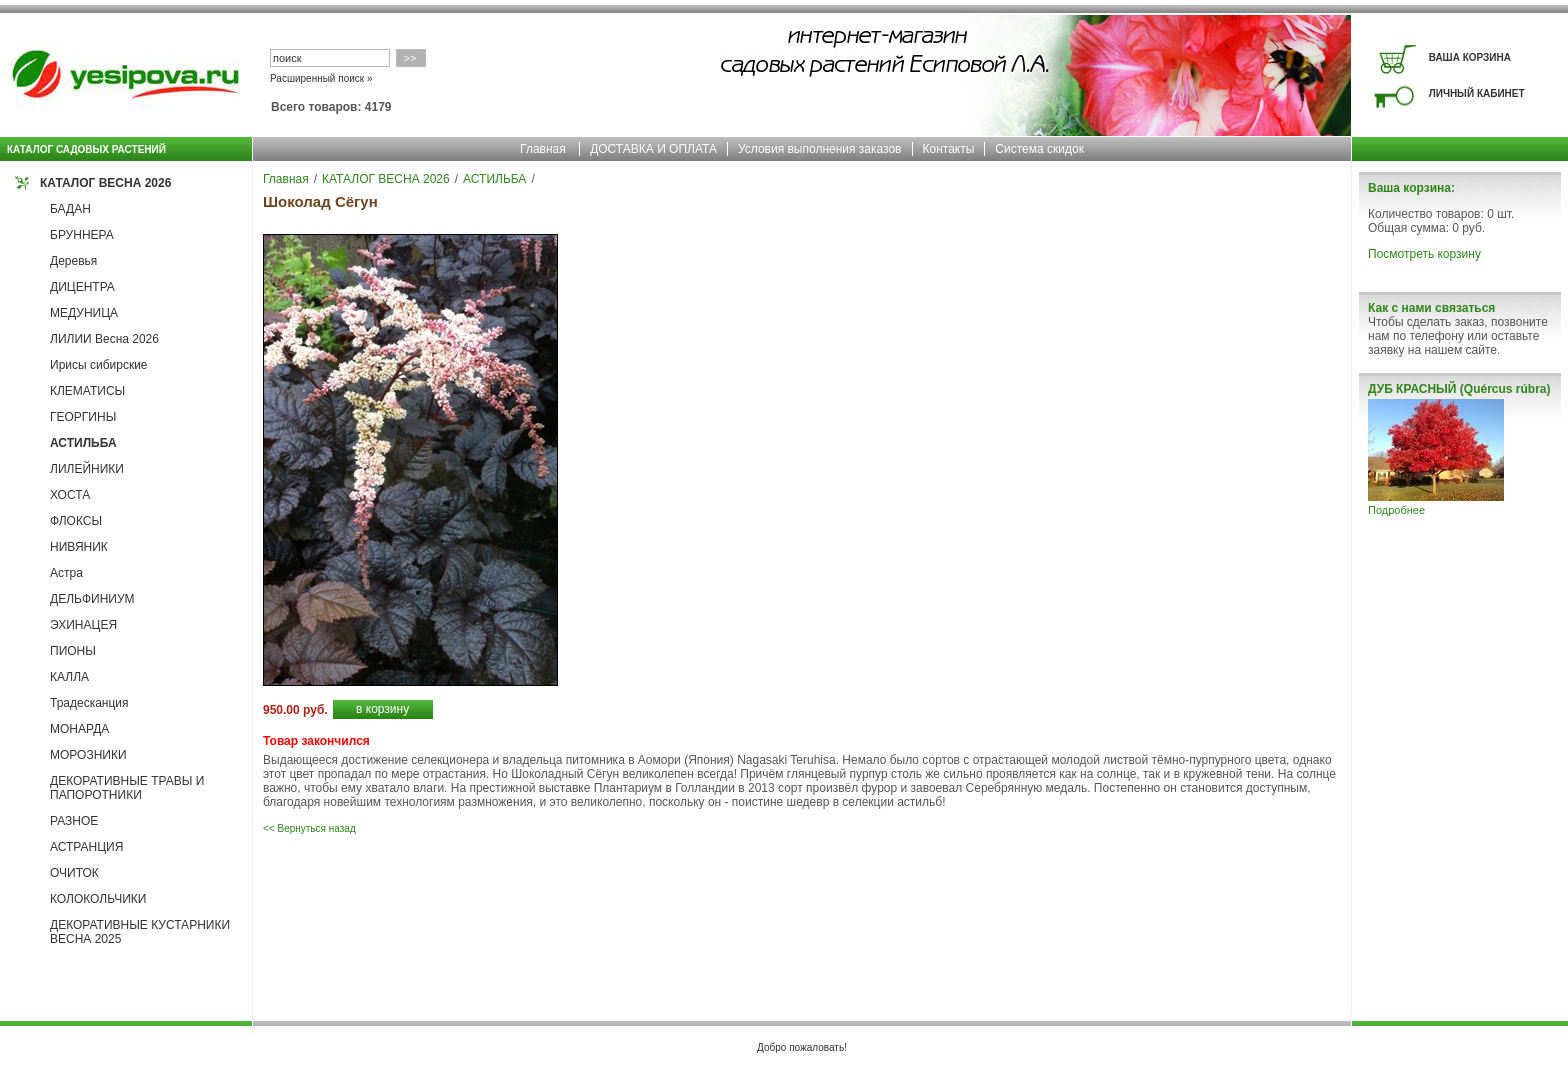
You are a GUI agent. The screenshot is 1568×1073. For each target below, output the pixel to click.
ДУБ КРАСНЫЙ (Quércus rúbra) (1459, 389)
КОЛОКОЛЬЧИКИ (98, 899)
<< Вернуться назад (309, 828)
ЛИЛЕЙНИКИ (87, 469)
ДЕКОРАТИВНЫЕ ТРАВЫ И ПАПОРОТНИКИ (127, 788)
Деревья (73, 261)
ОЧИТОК (74, 873)
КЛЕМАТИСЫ (87, 391)
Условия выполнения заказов (820, 149)
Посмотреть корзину (1424, 254)
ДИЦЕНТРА (82, 287)
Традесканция (89, 703)
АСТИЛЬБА (83, 443)
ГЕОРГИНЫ (83, 417)
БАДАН (70, 209)
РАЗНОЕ (74, 821)
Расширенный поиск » (321, 78)
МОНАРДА (79, 729)
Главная (543, 149)
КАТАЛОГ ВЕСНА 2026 (105, 183)
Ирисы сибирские (99, 365)
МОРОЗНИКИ (88, 755)
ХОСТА (70, 495)
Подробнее (1396, 510)
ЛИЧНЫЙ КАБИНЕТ (1477, 93)
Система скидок (1039, 149)
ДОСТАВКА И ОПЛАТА (653, 149)
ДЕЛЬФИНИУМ (92, 599)
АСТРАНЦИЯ (86, 847)
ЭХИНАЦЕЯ (83, 625)
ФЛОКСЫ (76, 521)
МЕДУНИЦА (84, 313)
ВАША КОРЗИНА (1470, 57)
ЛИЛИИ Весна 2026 (104, 339)
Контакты (949, 149)
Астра (66, 573)
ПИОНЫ (73, 651)
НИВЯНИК (79, 547)
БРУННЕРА (82, 235)
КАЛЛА (69, 677)
